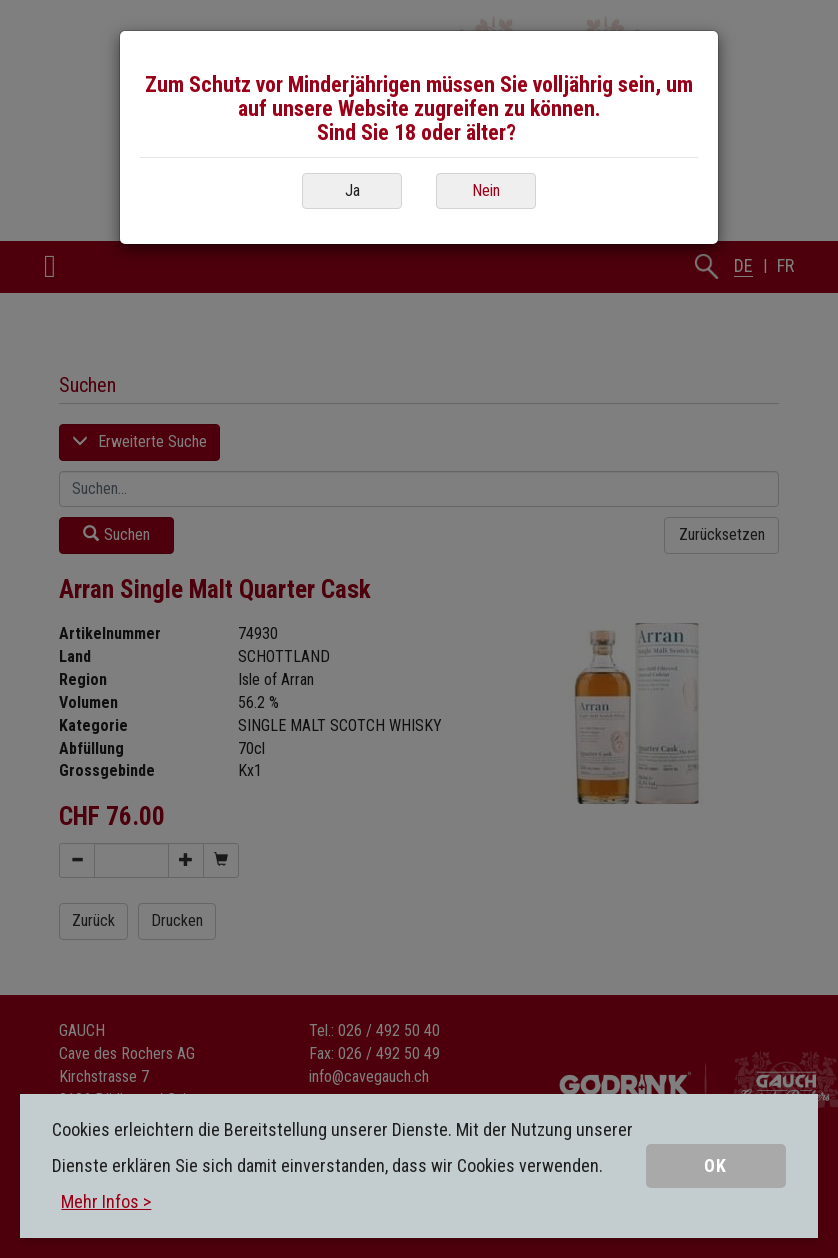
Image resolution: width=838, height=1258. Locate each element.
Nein (486, 190)
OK (715, 1165)
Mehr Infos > (106, 1201)
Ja (352, 190)
